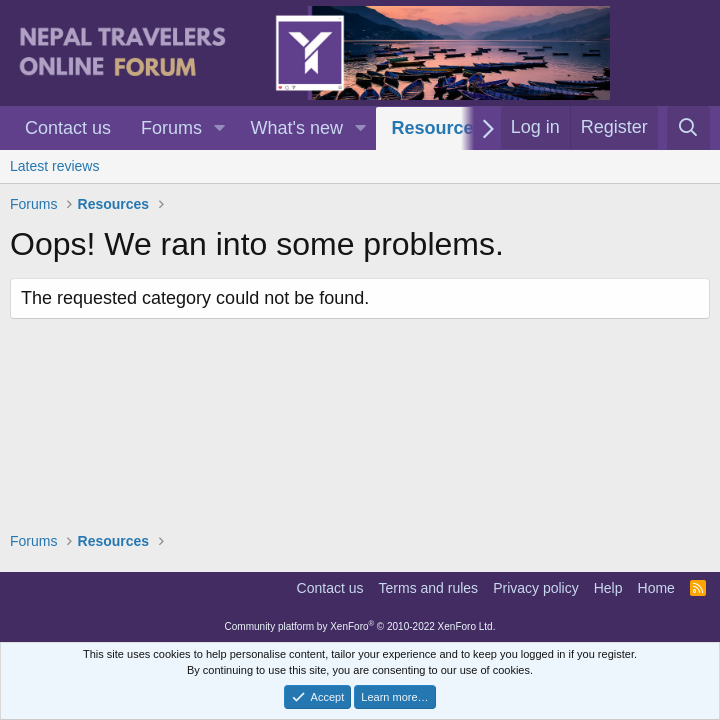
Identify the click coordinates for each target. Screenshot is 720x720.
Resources (437, 128)
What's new (297, 128)
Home (656, 588)
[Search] (688, 128)
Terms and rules (429, 588)
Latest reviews (54, 166)
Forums (171, 128)
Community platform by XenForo (360, 626)
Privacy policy (536, 588)
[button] (220, 128)
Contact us (68, 128)
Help (608, 588)
